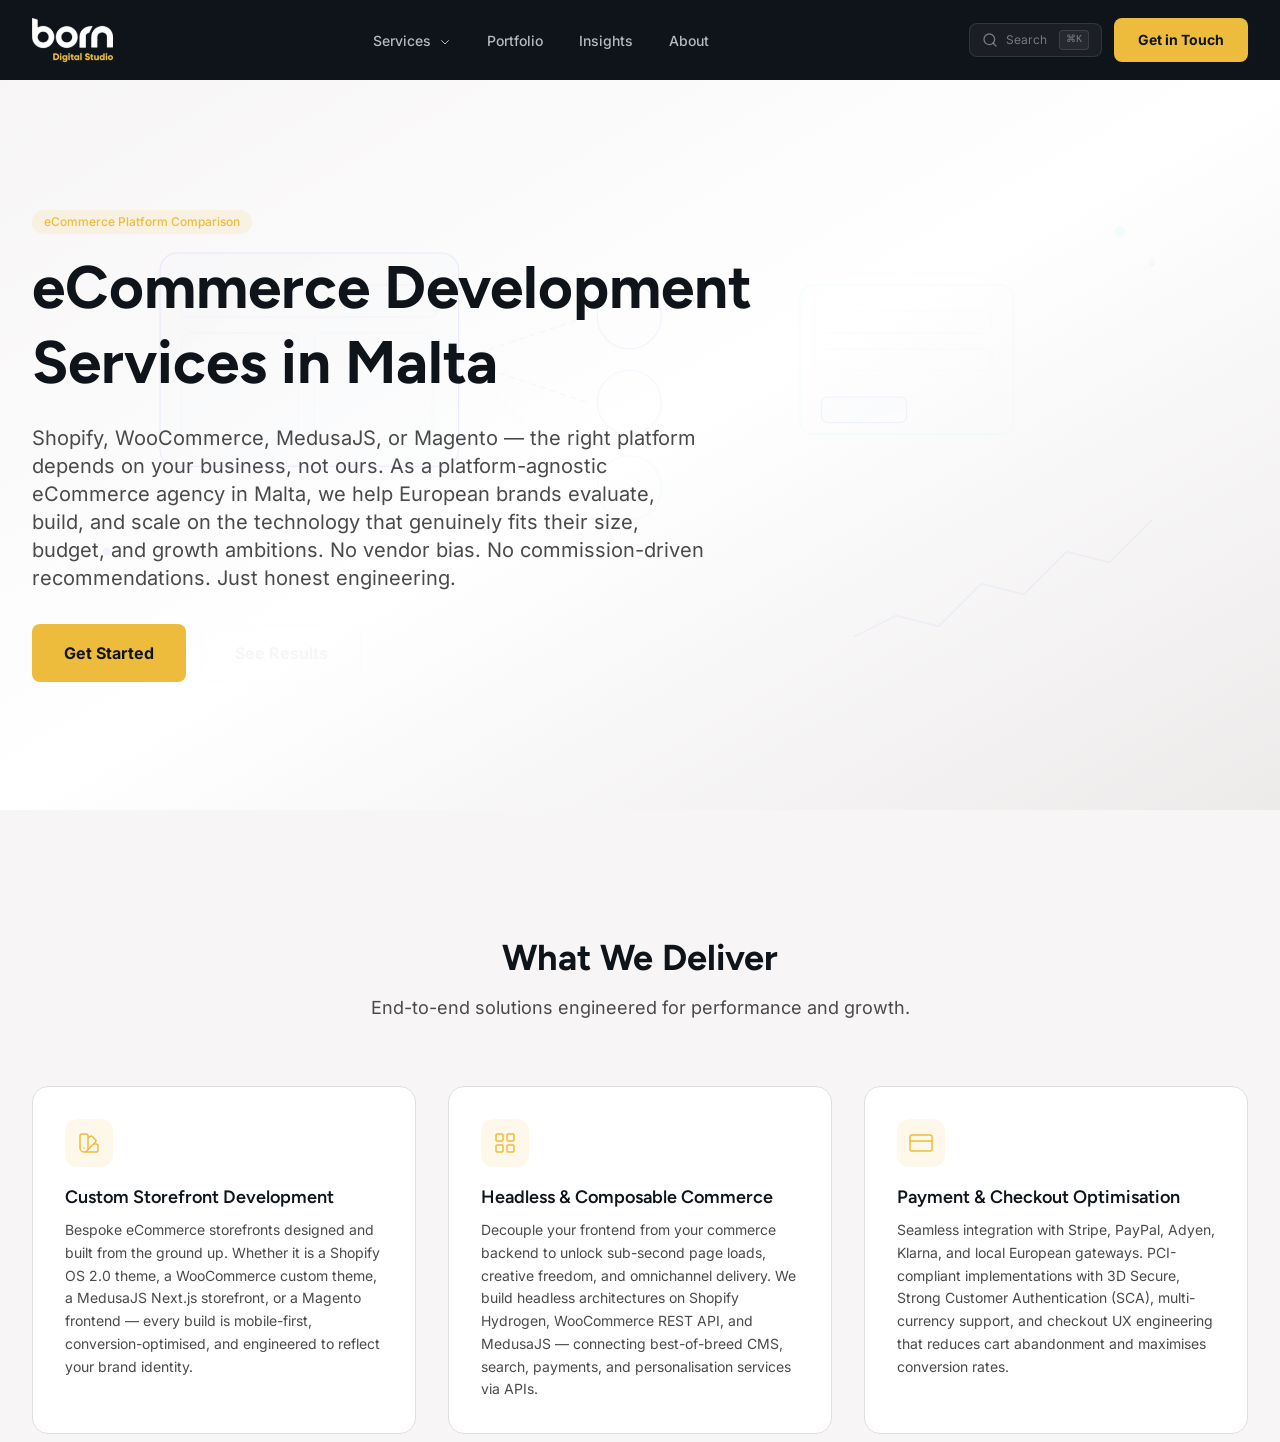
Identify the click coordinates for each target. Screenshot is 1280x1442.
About (689, 40)
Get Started (109, 653)
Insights (606, 40)
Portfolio (515, 40)
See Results (281, 653)
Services (412, 40)
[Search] (1035, 40)
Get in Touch (1181, 39)
